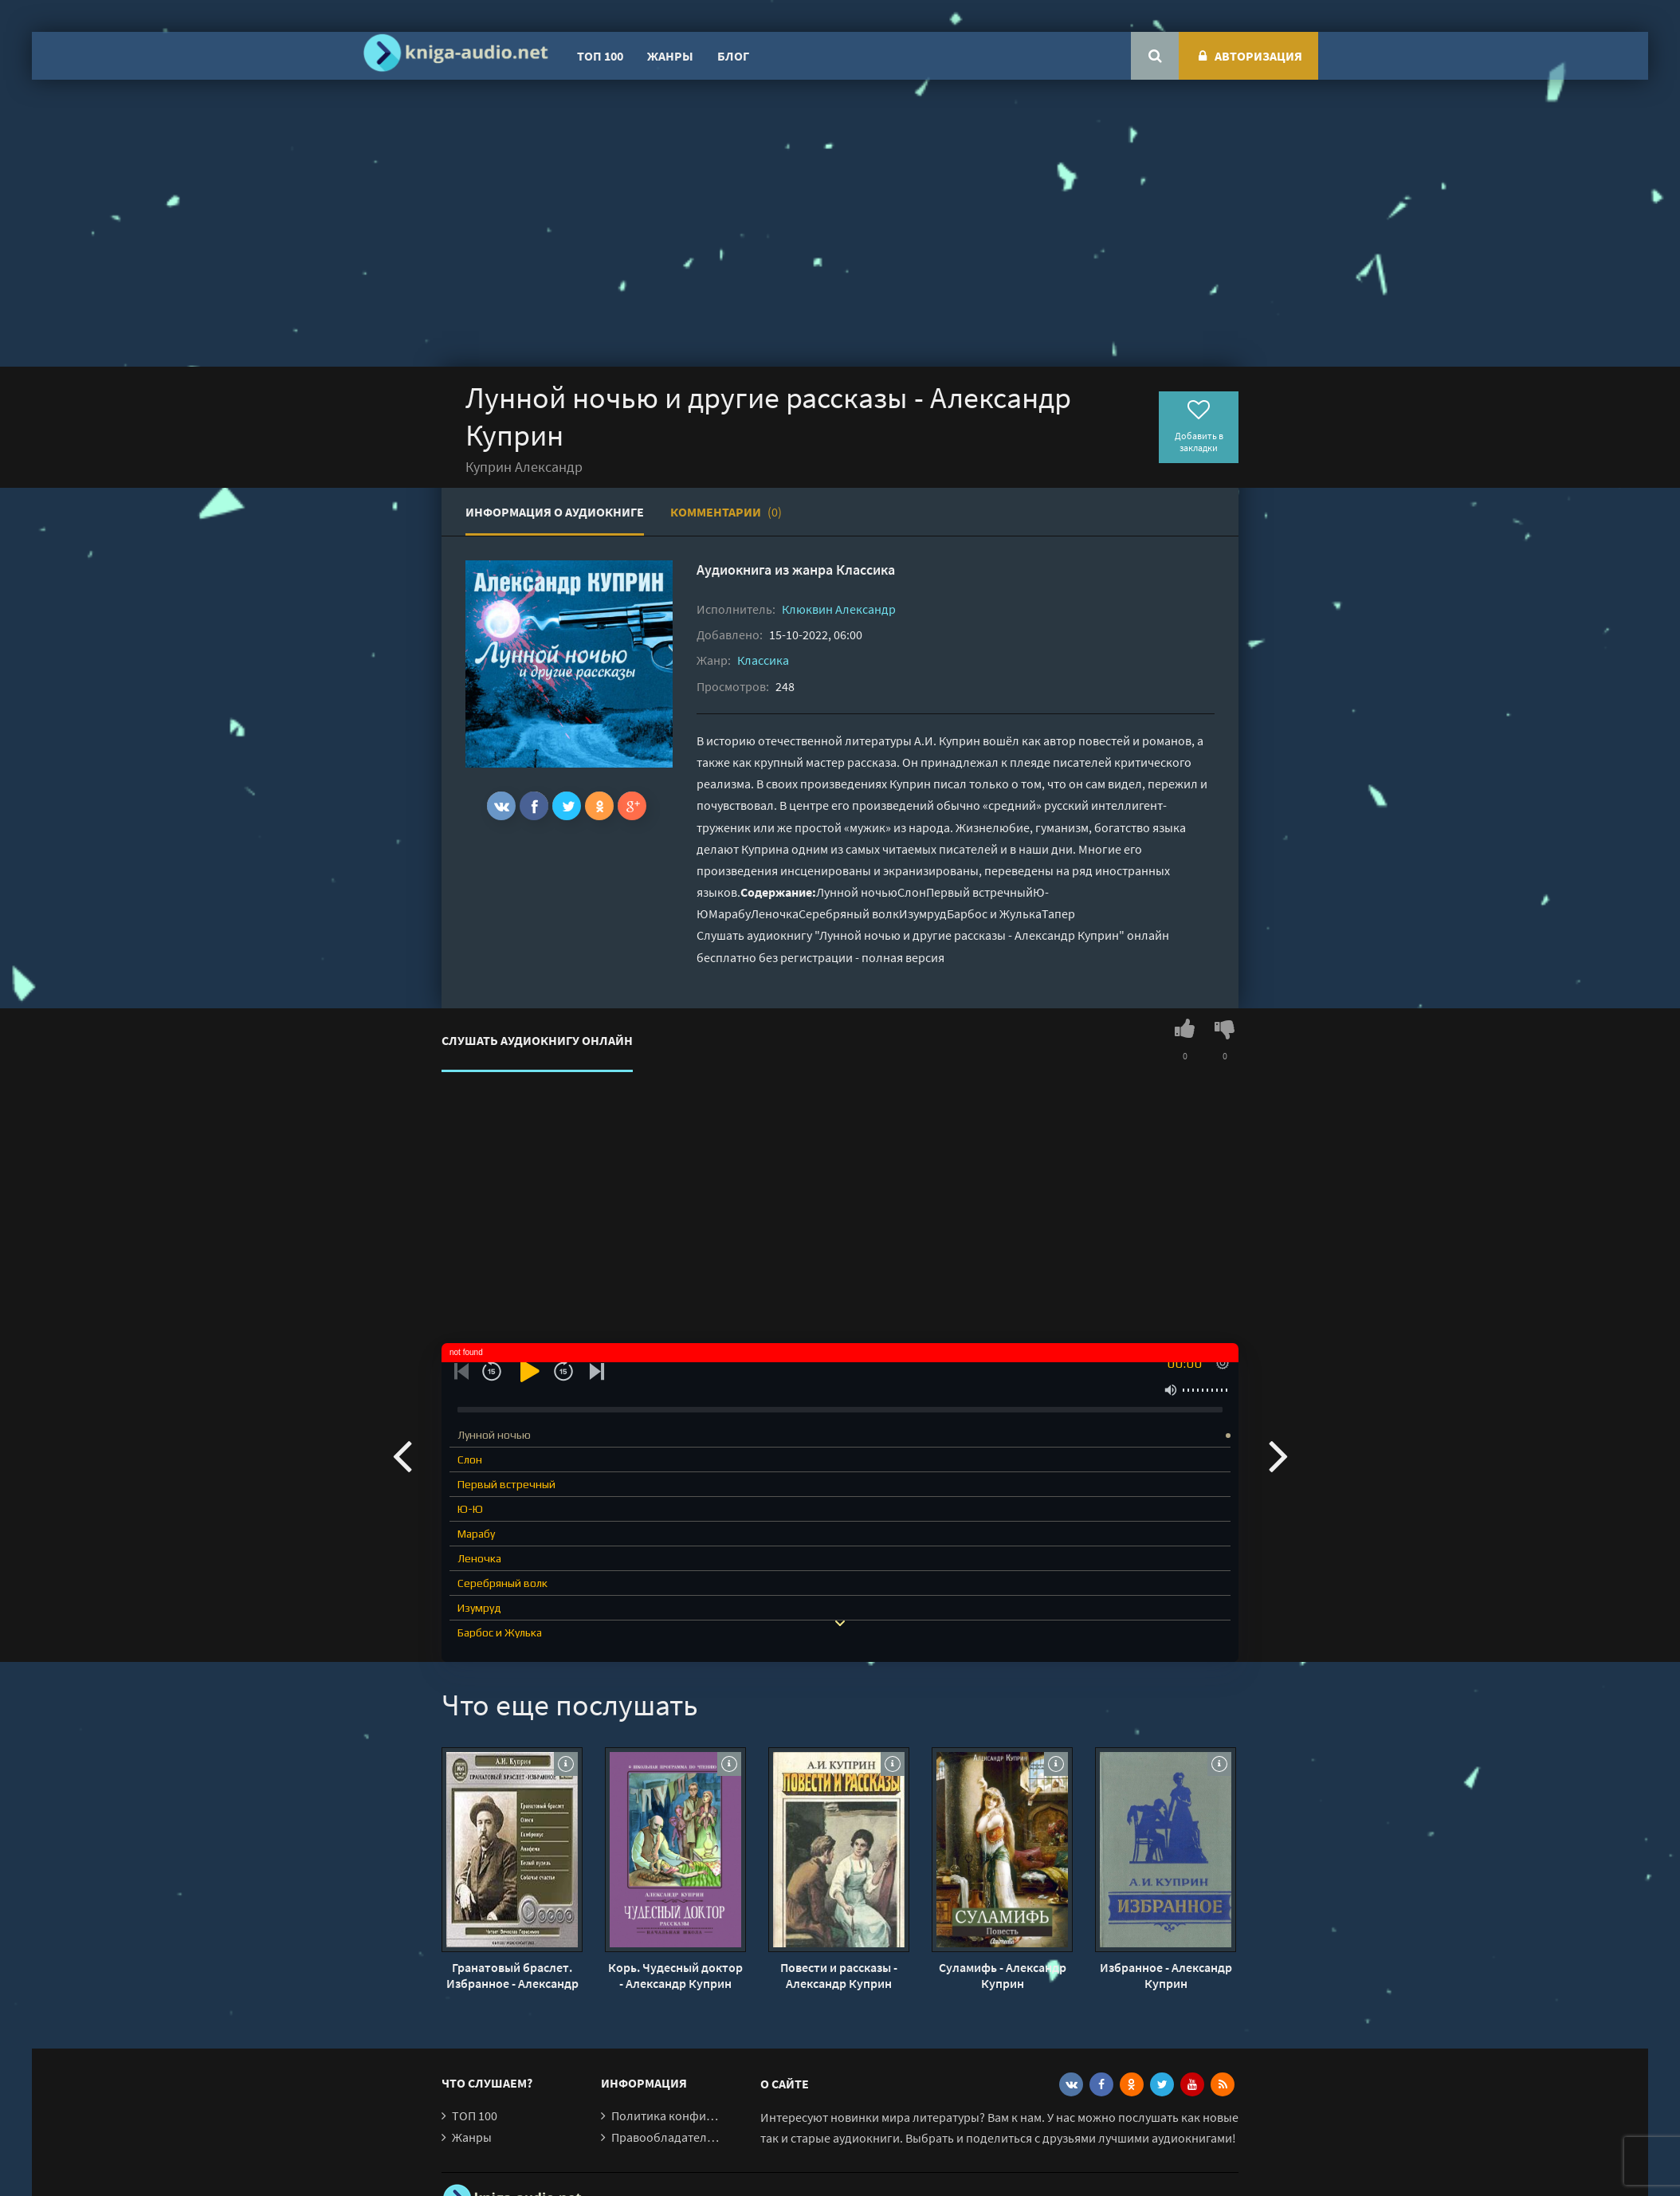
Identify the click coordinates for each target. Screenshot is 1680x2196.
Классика (865, 569)
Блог (733, 56)
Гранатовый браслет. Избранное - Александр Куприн (512, 1975)
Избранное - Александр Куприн (1166, 1975)
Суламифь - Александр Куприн (1002, 1975)
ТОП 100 (600, 56)
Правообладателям (666, 2137)
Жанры (670, 56)
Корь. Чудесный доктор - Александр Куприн (675, 1975)
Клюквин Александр (839, 609)
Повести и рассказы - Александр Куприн (838, 1975)
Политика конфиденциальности (702, 2115)
